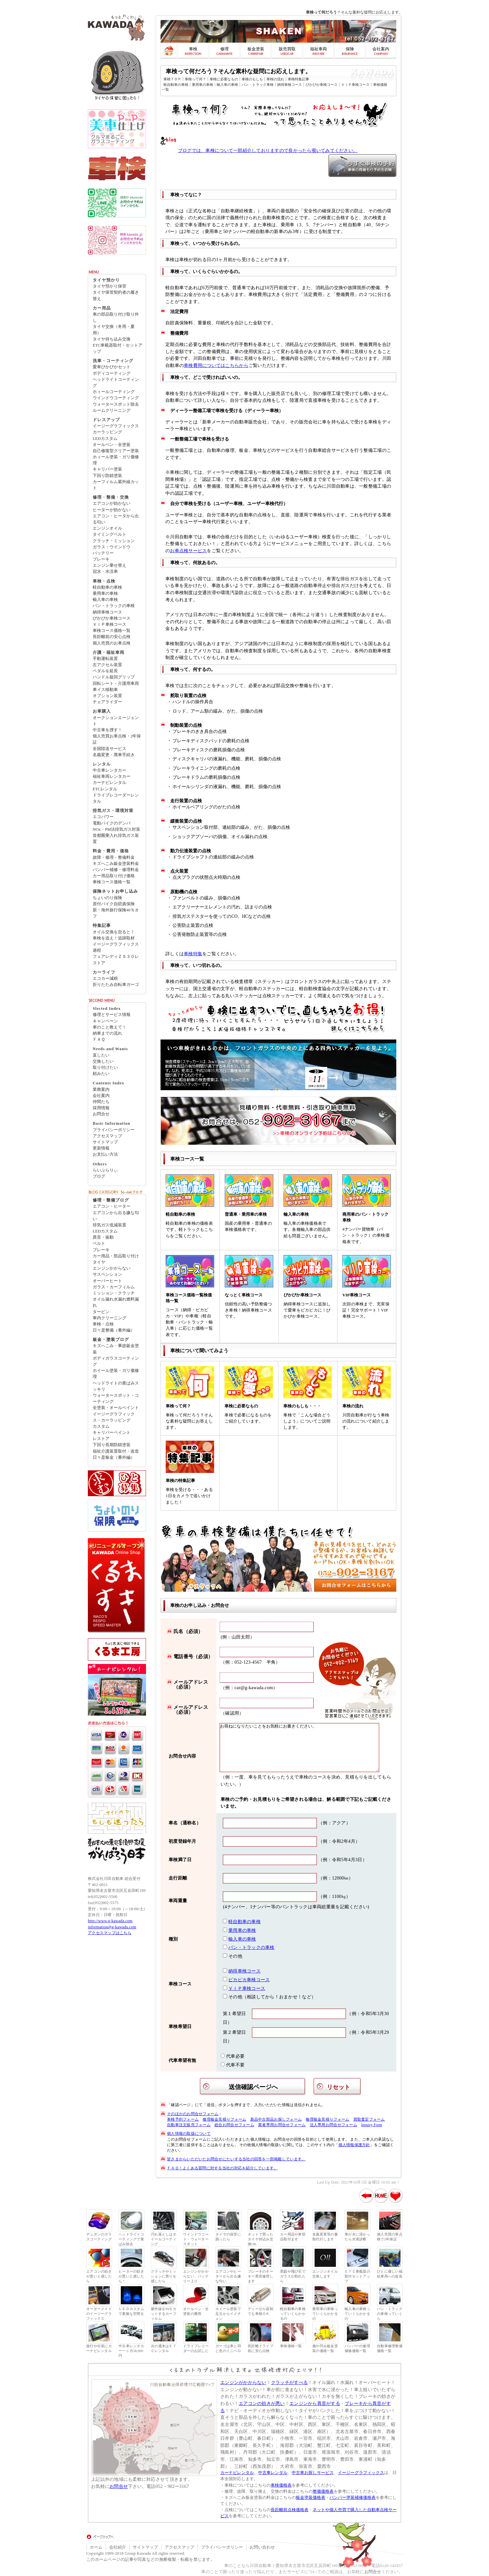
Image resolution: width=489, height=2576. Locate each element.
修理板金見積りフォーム (224, 2119)
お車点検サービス (188, 550)
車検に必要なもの (224, 79)
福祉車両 (318, 49)
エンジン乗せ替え (109, 565)
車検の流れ (275, 79)
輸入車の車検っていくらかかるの (357, 2313)
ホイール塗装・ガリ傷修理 (116, 1373)
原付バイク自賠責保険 (114, 904)
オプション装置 (107, 696)
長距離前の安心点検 (111, 636)
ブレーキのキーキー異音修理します (260, 2276)
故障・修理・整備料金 (114, 857)
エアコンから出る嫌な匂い (116, 1216)
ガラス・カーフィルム (114, 1287)
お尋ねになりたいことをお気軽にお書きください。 (299, 1747)
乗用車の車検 (202, 84)
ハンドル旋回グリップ (114, 677)
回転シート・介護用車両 (116, 683)
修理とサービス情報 (111, 1014)
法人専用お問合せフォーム (333, 2125)
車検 (193, 49)
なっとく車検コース (244, 1295)
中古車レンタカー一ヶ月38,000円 (131, 2351)
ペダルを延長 (105, 671)
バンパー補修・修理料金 (116, 869)
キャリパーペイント (111, 1432)
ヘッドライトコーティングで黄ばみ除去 (131, 2239)
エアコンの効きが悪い (262, 2403)
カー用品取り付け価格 (114, 876)
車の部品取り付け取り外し (116, 317)
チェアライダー (107, 702)
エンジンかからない (111, 1268)
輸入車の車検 (227, 84)
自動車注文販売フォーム (189, 2125)
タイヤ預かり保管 (109, 286)
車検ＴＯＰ (172, 79)
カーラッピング (107, 432)
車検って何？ (195, 79)
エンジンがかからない (243, 2382)
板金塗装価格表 (310, 2497)
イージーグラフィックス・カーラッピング (114, 1417)
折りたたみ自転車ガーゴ (116, 984)
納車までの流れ (107, 1033)
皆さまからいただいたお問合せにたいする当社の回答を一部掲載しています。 (236, 2159)
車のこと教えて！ (109, 1027)
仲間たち (101, 1102)
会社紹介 (117, 2547)
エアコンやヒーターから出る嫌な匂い (228, 2276)
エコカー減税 (105, 978)
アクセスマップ (107, 1136)
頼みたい (101, 1073)
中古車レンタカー (109, 770)
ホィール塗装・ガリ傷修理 (116, 460)
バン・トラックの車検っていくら (389, 2313)
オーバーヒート (107, 1281)
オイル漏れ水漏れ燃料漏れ (116, 1302)
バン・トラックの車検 (251, 1947)
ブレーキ (101, 559)
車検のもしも (252, 79)
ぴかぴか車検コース (322, 84)
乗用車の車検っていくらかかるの (325, 2313)
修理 (224, 49)
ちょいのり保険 (107, 898)
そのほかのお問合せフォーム (192, 2114)
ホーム (96, 2547)
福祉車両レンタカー (111, 776)
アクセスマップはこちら (109, 1933)
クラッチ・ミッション (114, 541)
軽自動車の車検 (175, 84)
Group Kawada (138, 2553)
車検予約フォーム (183, 2119)
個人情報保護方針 (354, 2145)
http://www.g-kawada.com (110, 1921)
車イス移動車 (105, 689)
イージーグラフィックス (116, 426)
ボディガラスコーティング (116, 1361)
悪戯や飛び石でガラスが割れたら (293, 2276)
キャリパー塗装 (107, 469)
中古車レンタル (272, 2472)
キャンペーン (105, 1021)
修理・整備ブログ (111, 1200)
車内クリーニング (109, 1318)
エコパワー (103, 817)
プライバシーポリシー (114, 1130)
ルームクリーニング (111, 410)
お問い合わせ (262, 2547)
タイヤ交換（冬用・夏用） (114, 329)
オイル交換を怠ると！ (114, 932)
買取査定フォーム (369, 2119)
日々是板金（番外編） (114, 1457)
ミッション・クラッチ (114, 1293)
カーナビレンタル (109, 782)
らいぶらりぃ (105, 1170)
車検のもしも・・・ (302, 1406)
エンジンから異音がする (314, 2403)
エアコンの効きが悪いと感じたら (99, 2276)
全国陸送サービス (109, 748)
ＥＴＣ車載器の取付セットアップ (357, 2276)
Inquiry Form (371, 2125)
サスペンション (107, 1274)
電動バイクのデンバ (111, 823)
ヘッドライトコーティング (116, 382)
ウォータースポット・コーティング (116, 1398)
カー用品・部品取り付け (116, 1256)
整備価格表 (323, 2491)
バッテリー (103, 553)
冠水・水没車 (105, 571)
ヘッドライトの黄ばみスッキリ (116, 1386)
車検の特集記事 (180, 1480)
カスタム (101, 1426)
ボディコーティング (111, 373)
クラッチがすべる (289, 2382)
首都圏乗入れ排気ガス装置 (116, 838)
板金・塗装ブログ (111, 1339)
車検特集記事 (298, 79)
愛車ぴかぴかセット (111, 367)
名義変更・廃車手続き (114, 755)
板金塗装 (255, 49)
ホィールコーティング (114, 392)
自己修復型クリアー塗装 (116, 451)
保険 (350, 49)
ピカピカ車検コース (249, 1979)
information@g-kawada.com (112, 1927)
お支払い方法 (105, 1154)
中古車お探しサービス (313, 2472)
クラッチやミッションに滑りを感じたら (163, 2276)
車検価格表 (281, 2485)
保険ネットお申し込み (115, 891)
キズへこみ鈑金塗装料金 (116, 863)
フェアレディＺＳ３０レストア (116, 959)
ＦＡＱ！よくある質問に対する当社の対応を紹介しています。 (222, 2168)
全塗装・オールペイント (116, 1407)
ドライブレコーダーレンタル (116, 798)
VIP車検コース (356, 1295)
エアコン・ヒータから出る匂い (116, 519)
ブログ (99, 1176)
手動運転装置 (105, 658)
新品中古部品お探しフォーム (276, 2119)
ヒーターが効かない (111, 510)
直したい (101, 1055)
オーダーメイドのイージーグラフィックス (99, 2313)
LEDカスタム (105, 438)
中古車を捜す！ (107, 730)
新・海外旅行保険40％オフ (116, 913)
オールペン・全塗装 (111, 444)
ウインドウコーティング (116, 398)
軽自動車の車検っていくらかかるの (293, 2313)
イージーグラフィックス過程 (116, 947)
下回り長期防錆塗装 (111, 1445)
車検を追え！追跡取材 (114, 938)
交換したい (103, 1061)
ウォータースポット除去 (116, 404)
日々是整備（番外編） (114, 1330)
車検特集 (193, 953)
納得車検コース (289, 84)
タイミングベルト (109, 534)
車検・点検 (103, 1324)
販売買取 (287, 49)
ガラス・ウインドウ (111, 547)
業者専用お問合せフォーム (282, 2125)
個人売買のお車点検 (111, 643)
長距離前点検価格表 (289, 2510)
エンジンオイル (107, 528)
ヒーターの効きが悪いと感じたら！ (131, 2276)
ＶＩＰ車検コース (355, 84)
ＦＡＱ (99, 1039)
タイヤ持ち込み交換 (111, 339)
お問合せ (101, 1114)
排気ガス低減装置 (109, 1225)
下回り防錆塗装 (107, 475)
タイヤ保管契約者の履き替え (116, 295)
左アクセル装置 (107, 665)
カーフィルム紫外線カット (116, 485)
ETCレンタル (105, 789)
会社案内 (380, 49)
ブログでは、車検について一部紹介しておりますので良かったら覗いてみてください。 (268, 150)
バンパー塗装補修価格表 (352, 2497)
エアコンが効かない (111, 503)
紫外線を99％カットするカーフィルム (163, 2313)
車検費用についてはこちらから (216, 365)
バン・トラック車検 (258, 84)
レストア (101, 1438)
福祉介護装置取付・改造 (116, 1451)
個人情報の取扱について (189, 2133)
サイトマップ (105, 1142)
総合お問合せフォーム (234, 2125)
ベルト (99, 1243)
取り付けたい (105, 1067)
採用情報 (101, 1108)
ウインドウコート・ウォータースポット (196, 2239)
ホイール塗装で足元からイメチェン (228, 2313)
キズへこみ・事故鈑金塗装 (116, 1349)
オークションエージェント (116, 720)
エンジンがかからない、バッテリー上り (196, 2276)
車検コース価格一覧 (111, 630)
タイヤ (99, 1262)
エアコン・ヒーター (111, 1206)
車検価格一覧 (291, 2346)
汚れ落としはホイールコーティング (163, 2239)
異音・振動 (103, 1237)
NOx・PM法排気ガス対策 (116, 829)
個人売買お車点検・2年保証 (117, 739)
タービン (101, 1312)
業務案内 (101, 1089)
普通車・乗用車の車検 (246, 1214)
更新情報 (101, 1148)
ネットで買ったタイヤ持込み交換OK (260, 2239)
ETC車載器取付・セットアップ (117, 348)
